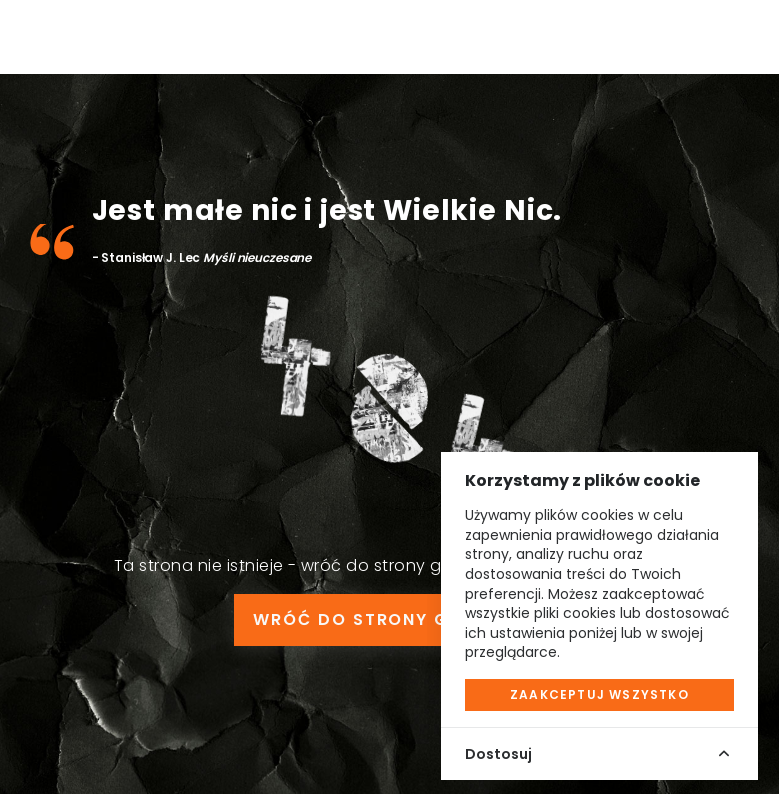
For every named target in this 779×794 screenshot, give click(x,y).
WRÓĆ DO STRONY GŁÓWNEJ (389, 619)
